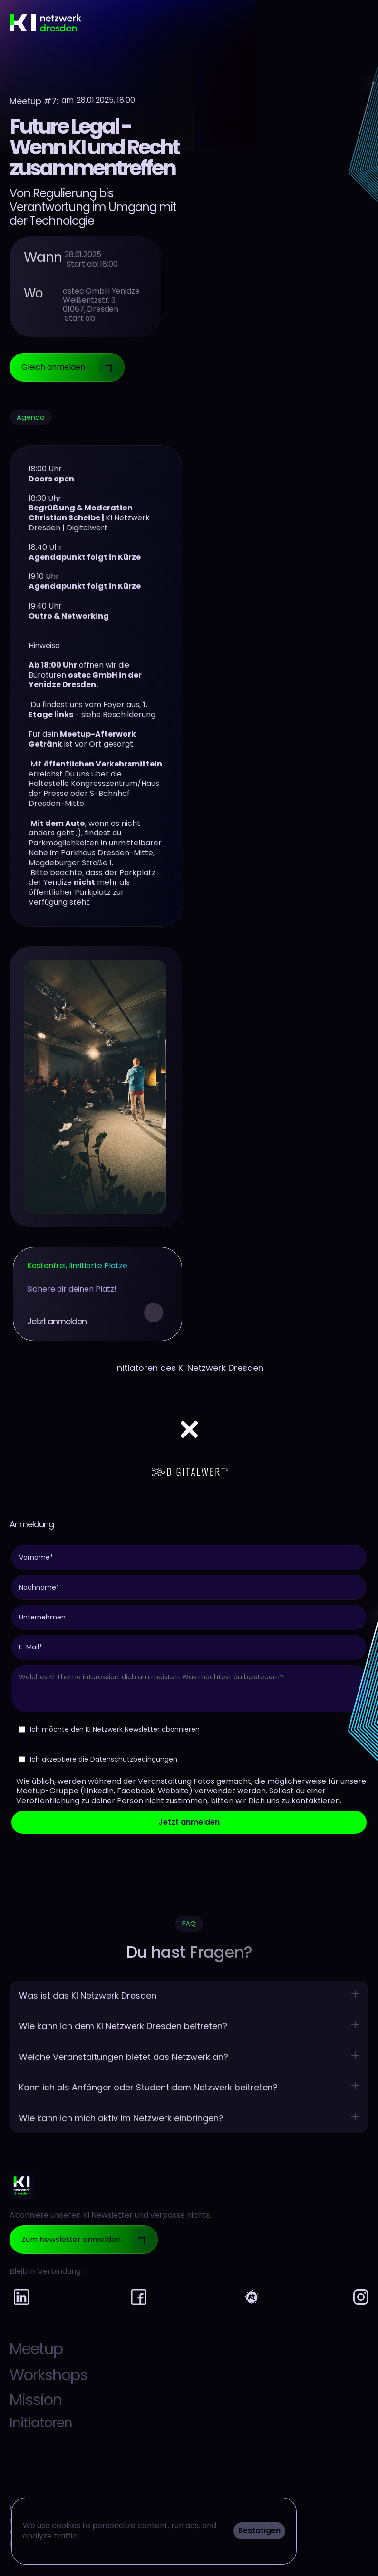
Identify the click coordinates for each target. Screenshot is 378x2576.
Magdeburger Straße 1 (70, 862)
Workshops (48, 2374)
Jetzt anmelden (189, 1822)
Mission (36, 2399)
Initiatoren (41, 2422)
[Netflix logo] (189, 1411)
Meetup (36, 2348)
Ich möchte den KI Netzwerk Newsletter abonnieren (109, 1729)
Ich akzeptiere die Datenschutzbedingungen (98, 1759)
